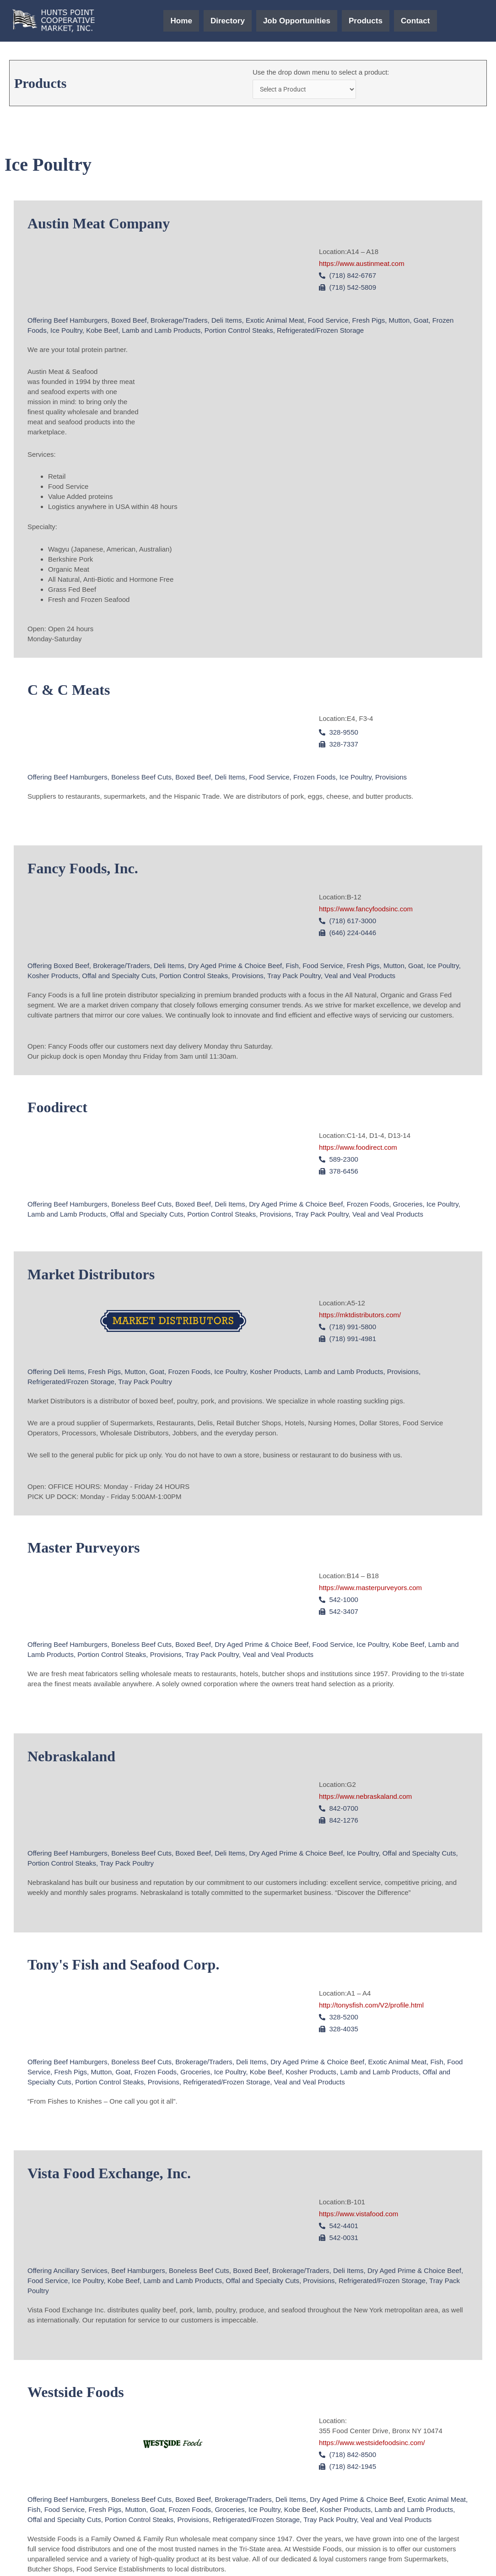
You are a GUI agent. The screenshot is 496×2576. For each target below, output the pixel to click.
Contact (429, 21)
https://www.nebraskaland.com (365, 1798)
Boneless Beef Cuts (141, 778)
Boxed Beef (129, 321)
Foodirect (57, 1108)
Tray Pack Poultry (294, 977)
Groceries (408, 1206)
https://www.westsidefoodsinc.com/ (372, 2444)
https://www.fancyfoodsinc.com (366, 910)
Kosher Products (52, 977)
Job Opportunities (296, 21)
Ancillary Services (80, 2272)
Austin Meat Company (98, 224)
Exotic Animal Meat (275, 321)
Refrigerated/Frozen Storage (320, 332)
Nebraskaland (71, 1757)
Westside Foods (75, 2393)
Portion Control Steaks (239, 332)
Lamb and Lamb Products (161, 332)
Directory (218, 21)
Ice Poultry (66, 332)
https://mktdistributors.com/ (360, 1316)
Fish (292, 967)
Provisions (391, 778)
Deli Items (226, 321)
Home (167, 21)
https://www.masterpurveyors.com (370, 1589)
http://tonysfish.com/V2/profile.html (371, 2006)
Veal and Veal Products (359, 977)
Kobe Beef (102, 332)
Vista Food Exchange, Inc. (109, 2174)
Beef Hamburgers (81, 321)
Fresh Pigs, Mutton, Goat (390, 321)
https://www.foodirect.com (358, 1149)
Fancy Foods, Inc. (82, 869)
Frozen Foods (314, 778)
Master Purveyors (83, 1549)
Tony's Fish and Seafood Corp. (123, 1966)
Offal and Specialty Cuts (119, 977)
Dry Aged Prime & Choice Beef (235, 967)
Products (374, 21)
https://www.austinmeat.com (361, 265)
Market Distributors (91, 1276)
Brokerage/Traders (179, 321)
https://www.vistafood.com (358, 2215)
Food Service (328, 321)
